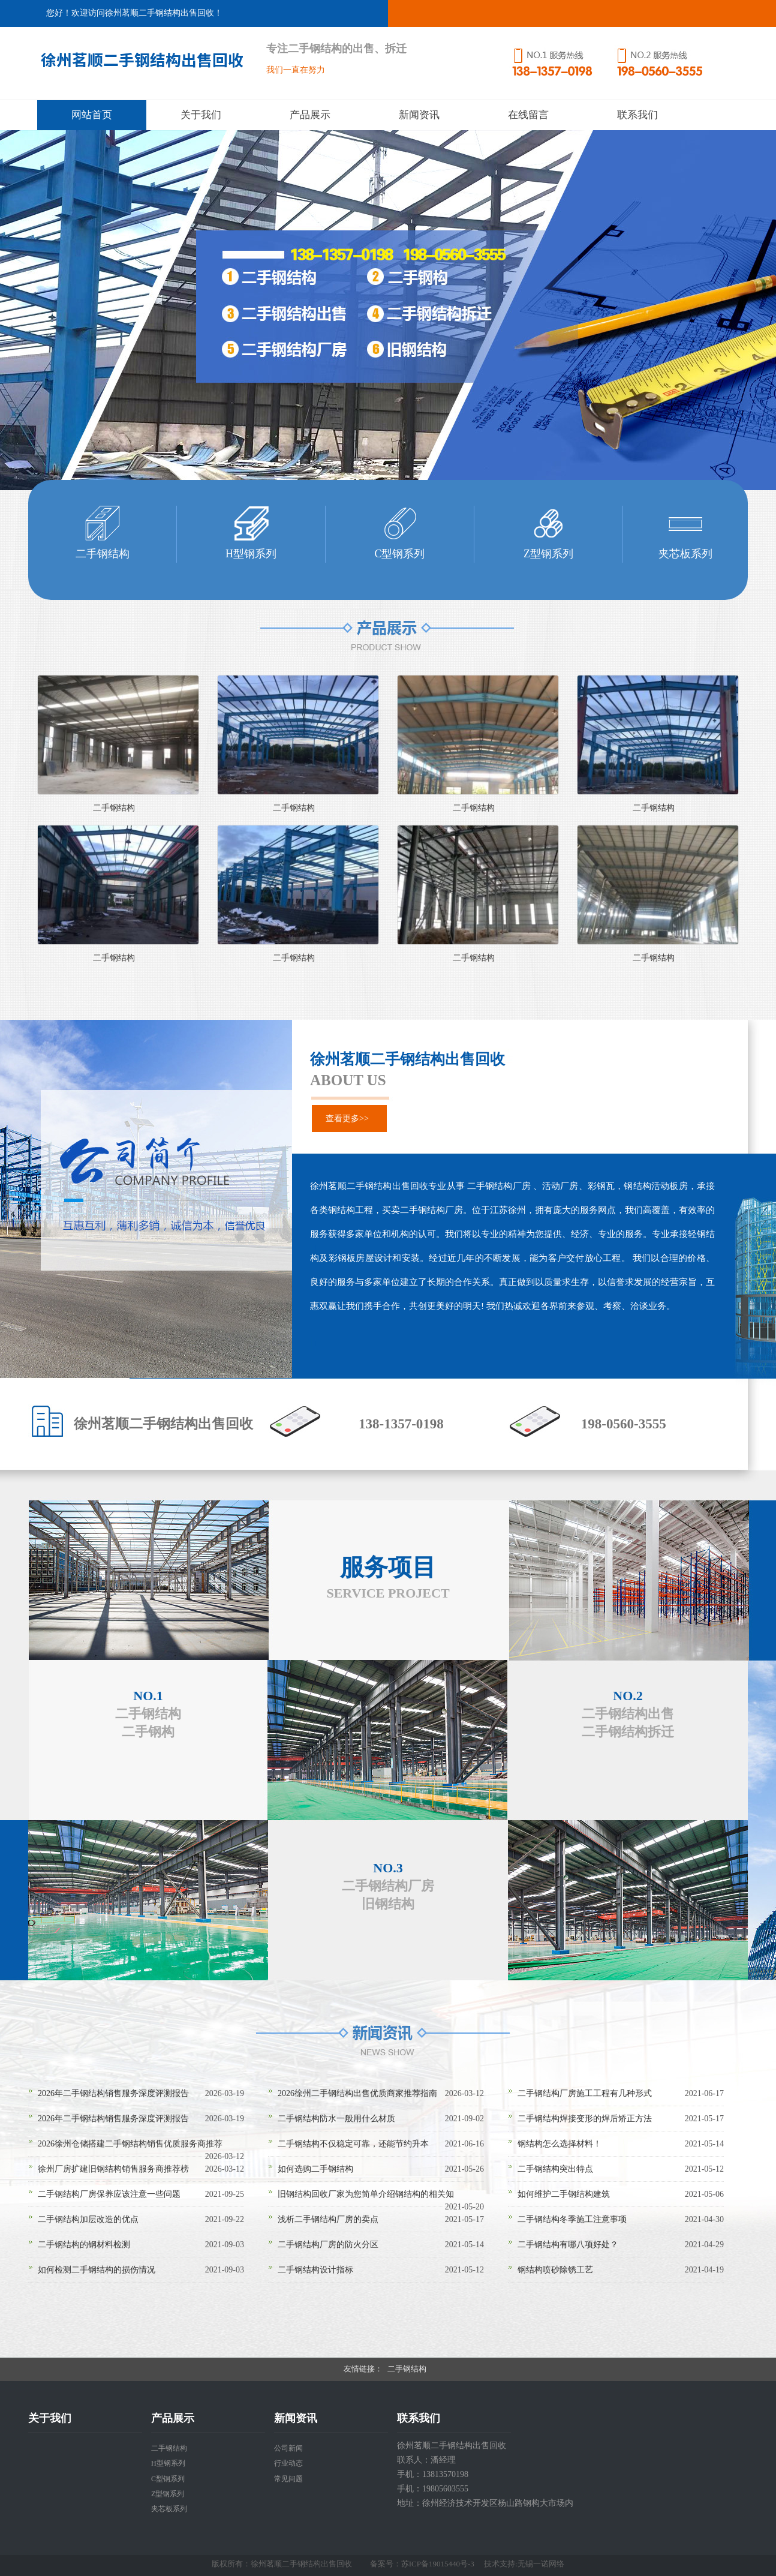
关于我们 (201, 115)
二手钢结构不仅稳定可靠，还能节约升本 (353, 2143)
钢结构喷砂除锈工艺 (555, 2269)
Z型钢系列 (167, 2494)
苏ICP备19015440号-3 (437, 2563)
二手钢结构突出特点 (555, 2168)
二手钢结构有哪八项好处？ (568, 2244)
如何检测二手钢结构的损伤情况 (96, 2269)
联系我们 (637, 115)
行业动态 (288, 2463)
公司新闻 (288, 2448)
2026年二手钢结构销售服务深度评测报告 (113, 2093)
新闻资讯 (419, 115)
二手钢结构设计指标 (315, 2269)
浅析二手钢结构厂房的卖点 (328, 2219)
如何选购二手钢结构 (315, 2168)
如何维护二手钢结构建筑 (564, 2194)
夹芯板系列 (169, 2509)
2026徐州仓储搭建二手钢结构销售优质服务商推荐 (130, 2143)
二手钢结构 (114, 807)
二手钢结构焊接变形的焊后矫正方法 (585, 2118)
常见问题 (288, 2479)
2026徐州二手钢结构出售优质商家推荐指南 (357, 2093)
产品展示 (310, 115)
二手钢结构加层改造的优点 (88, 2219)
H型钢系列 (168, 2463)
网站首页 (91, 115)
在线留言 (528, 115)
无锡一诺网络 (541, 2563)
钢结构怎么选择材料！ (559, 2143)
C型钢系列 (168, 2479)
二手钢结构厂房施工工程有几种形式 (585, 2093)
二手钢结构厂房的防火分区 (328, 2244)
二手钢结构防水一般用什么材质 (336, 2118)
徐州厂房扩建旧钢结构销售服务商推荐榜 (113, 2168)
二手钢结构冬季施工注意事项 (572, 2219)
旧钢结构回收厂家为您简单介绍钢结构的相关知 (366, 2194)
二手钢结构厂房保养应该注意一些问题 (109, 2194)
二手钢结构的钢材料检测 (84, 2244)
